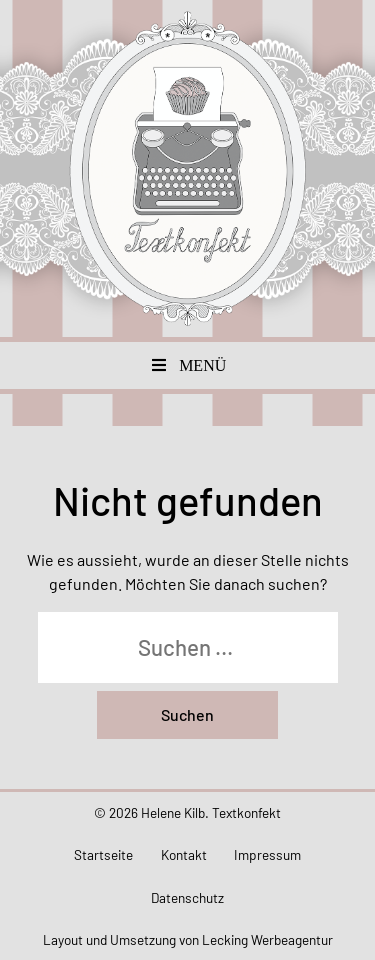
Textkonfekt (188, 168)
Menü (188, 365)
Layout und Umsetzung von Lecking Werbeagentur (188, 939)
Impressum (267, 854)
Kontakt (184, 854)
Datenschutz (187, 897)
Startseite (103, 854)
